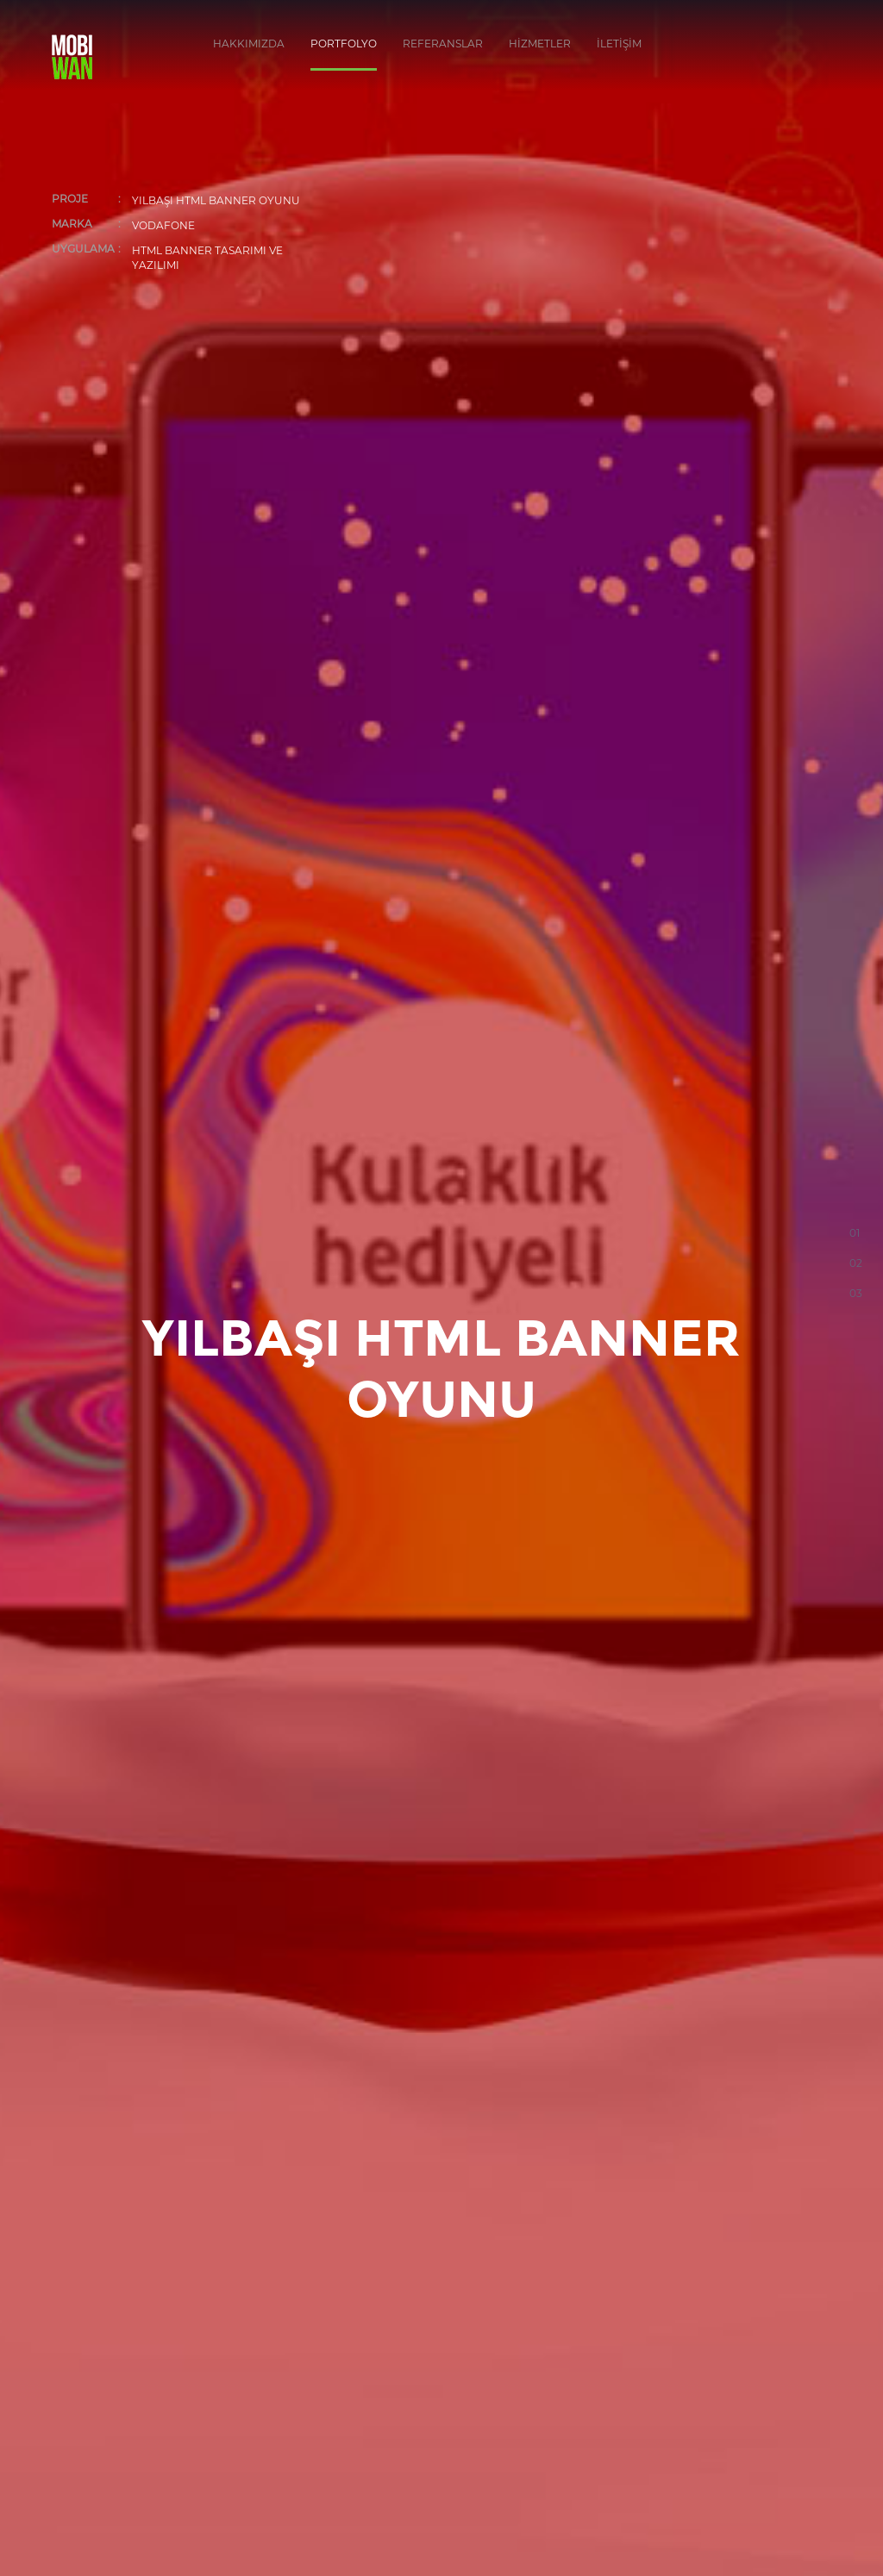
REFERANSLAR (443, 43)
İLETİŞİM (619, 43)
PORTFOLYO (343, 43)
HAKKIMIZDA (249, 43)
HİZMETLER (540, 43)
